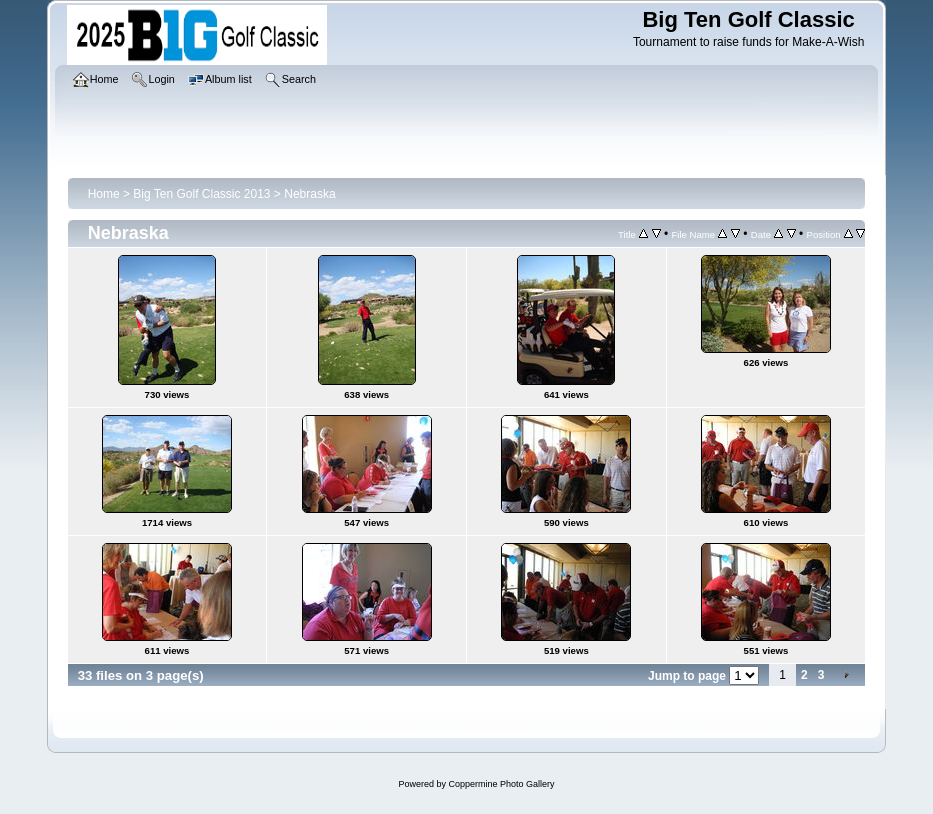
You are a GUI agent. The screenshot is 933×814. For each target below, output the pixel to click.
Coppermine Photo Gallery (501, 784)
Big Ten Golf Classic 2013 (201, 194)
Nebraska (309, 194)
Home (104, 194)
